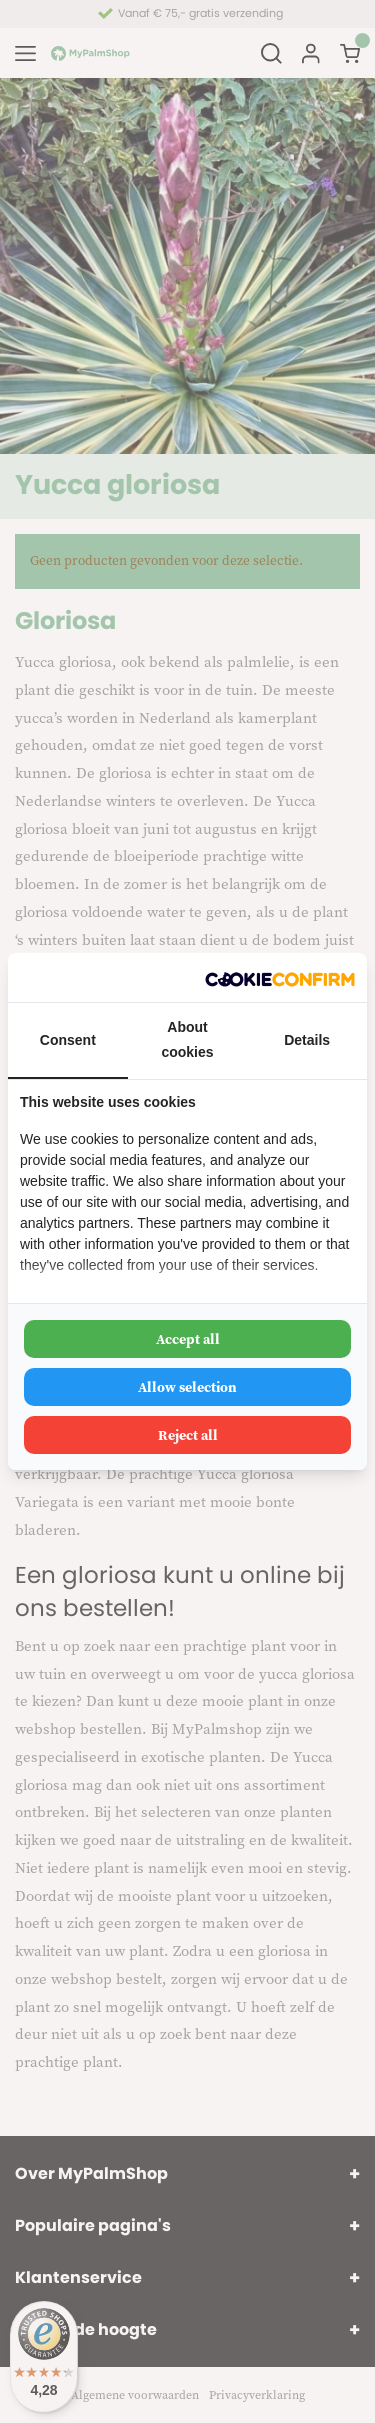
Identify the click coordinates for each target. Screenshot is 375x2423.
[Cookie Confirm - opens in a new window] (280, 977)
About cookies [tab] (187, 1039)
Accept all (188, 1339)
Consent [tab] (68, 1040)
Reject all (188, 1435)
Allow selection (187, 1387)
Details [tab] (307, 1040)
